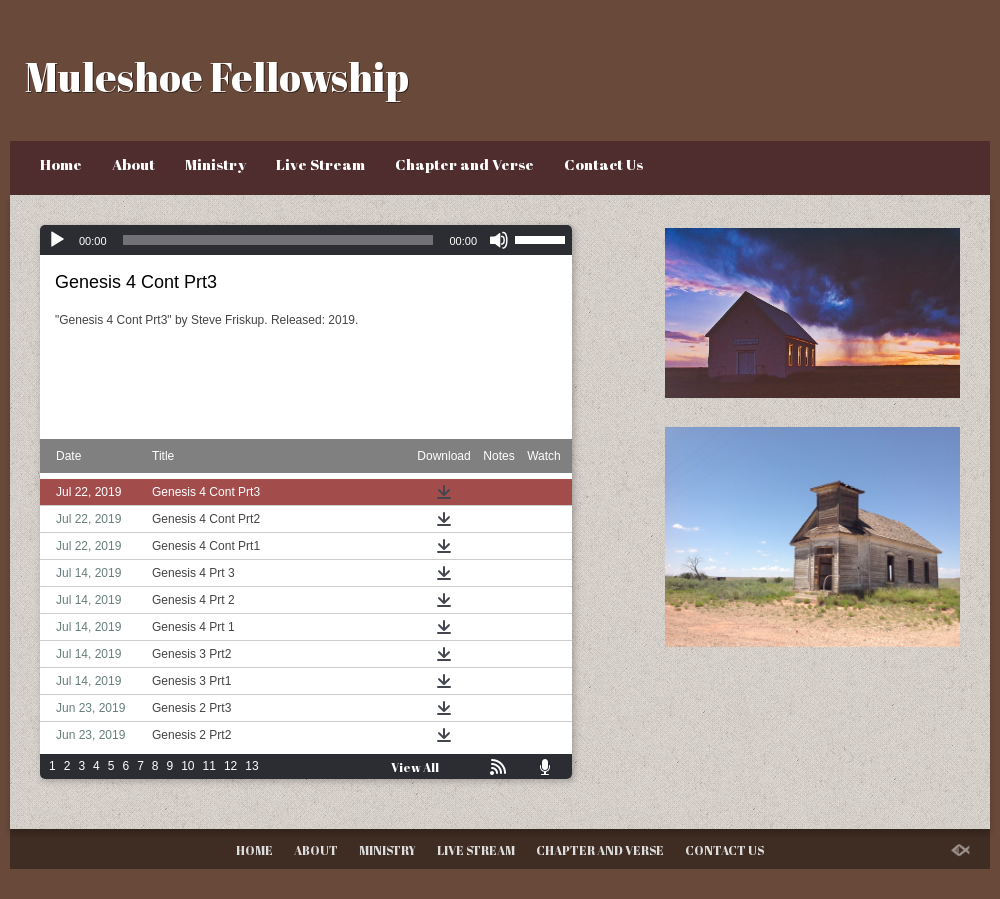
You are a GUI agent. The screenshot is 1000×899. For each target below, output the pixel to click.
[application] (306, 240)
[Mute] (499, 240)
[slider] (278, 240)
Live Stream (320, 164)
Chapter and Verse (464, 164)
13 (251, 766)
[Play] (57, 240)
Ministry (215, 164)
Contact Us (603, 164)
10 (187, 766)
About (133, 164)
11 (209, 766)
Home (61, 164)
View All (415, 767)
